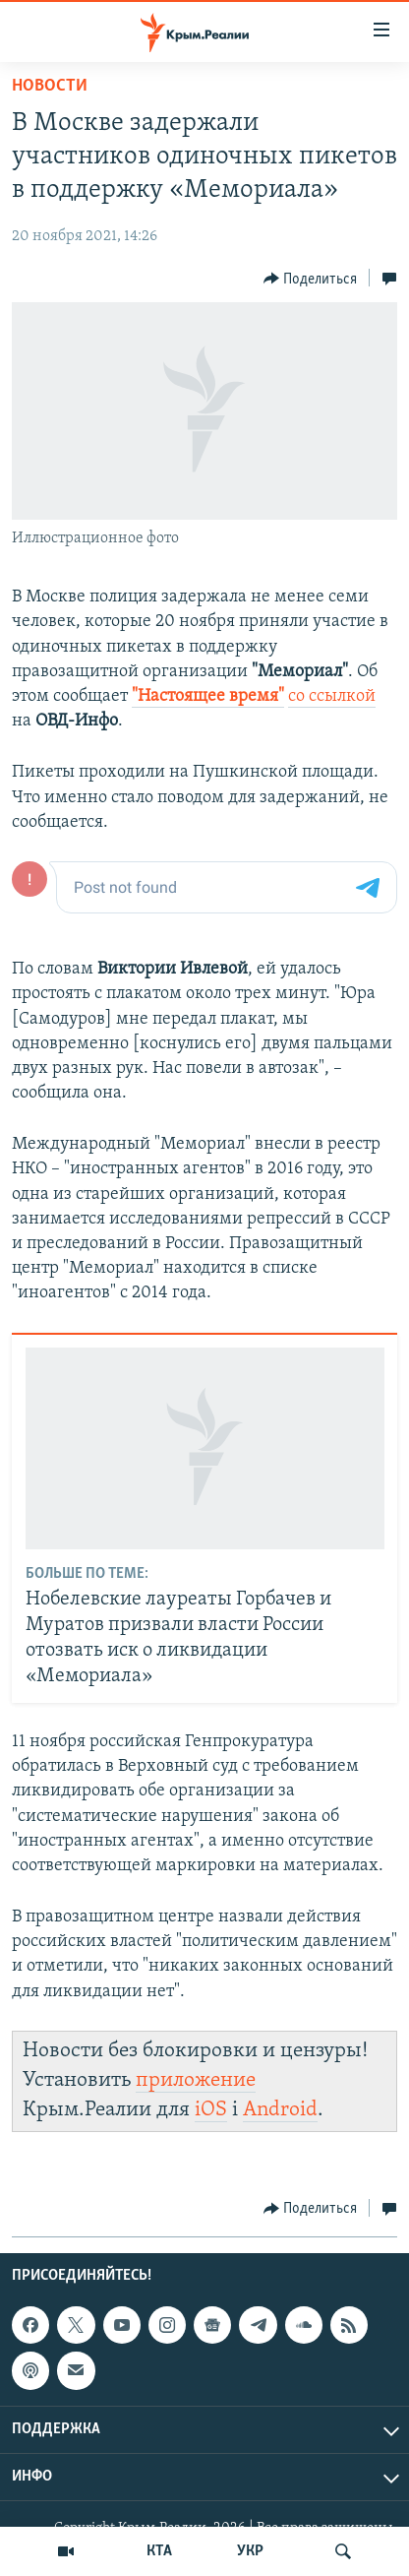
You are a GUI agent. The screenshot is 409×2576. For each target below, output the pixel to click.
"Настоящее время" (208, 696)
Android (280, 2110)
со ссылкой (332, 696)
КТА (159, 2551)
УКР (250, 2551)
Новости (50, 86)
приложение (196, 2080)
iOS (211, 2110)
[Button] (310, 278)
